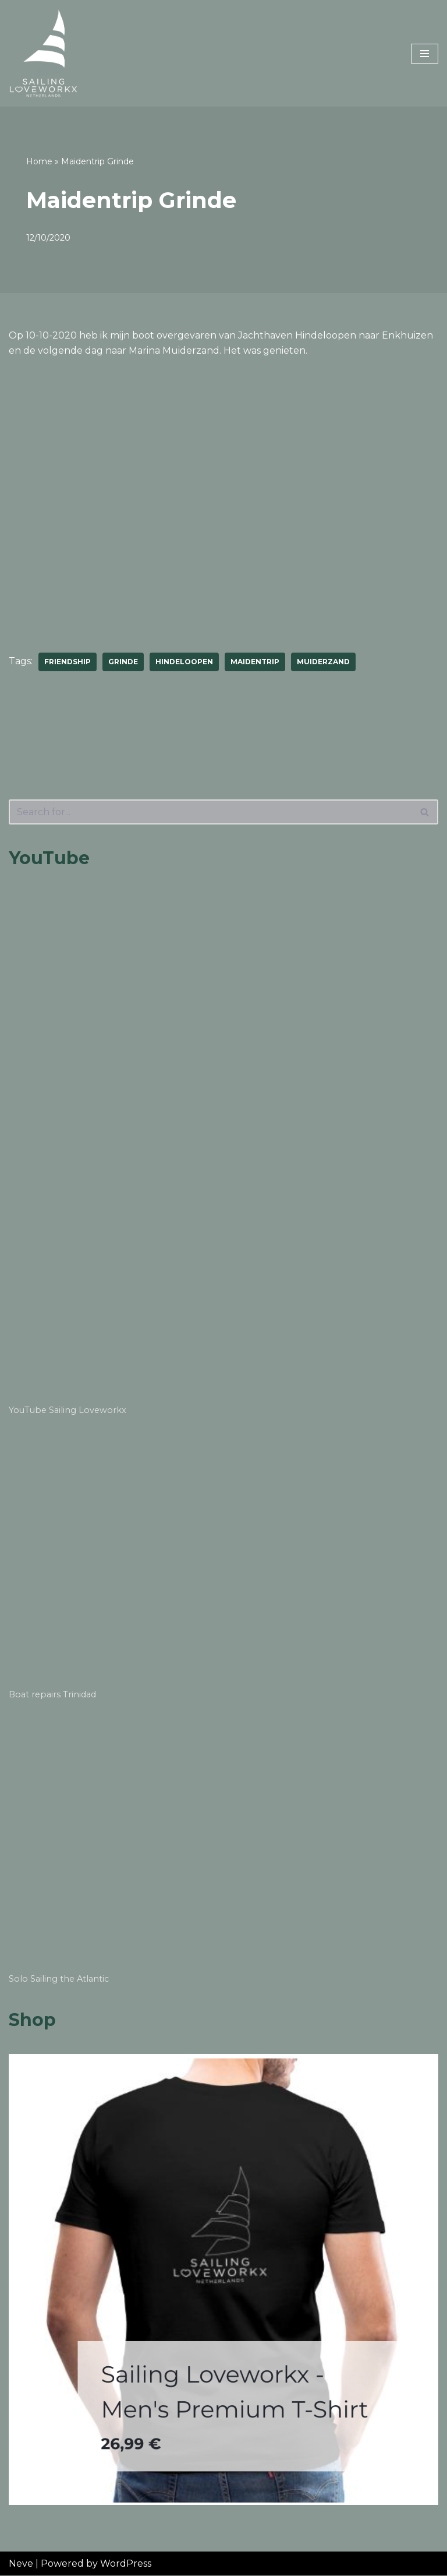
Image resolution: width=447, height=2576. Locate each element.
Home (39, 161)
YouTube (49, 858)
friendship (67, 661)
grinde (123, 661)
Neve (21, 2563)
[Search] (210, 811)
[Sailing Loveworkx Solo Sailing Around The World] (44, 53)
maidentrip (254, 661)
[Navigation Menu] (424, 54)
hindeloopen (184, 661)
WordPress (125, 2563)
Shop (32, 2020)
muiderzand (323, 661)
